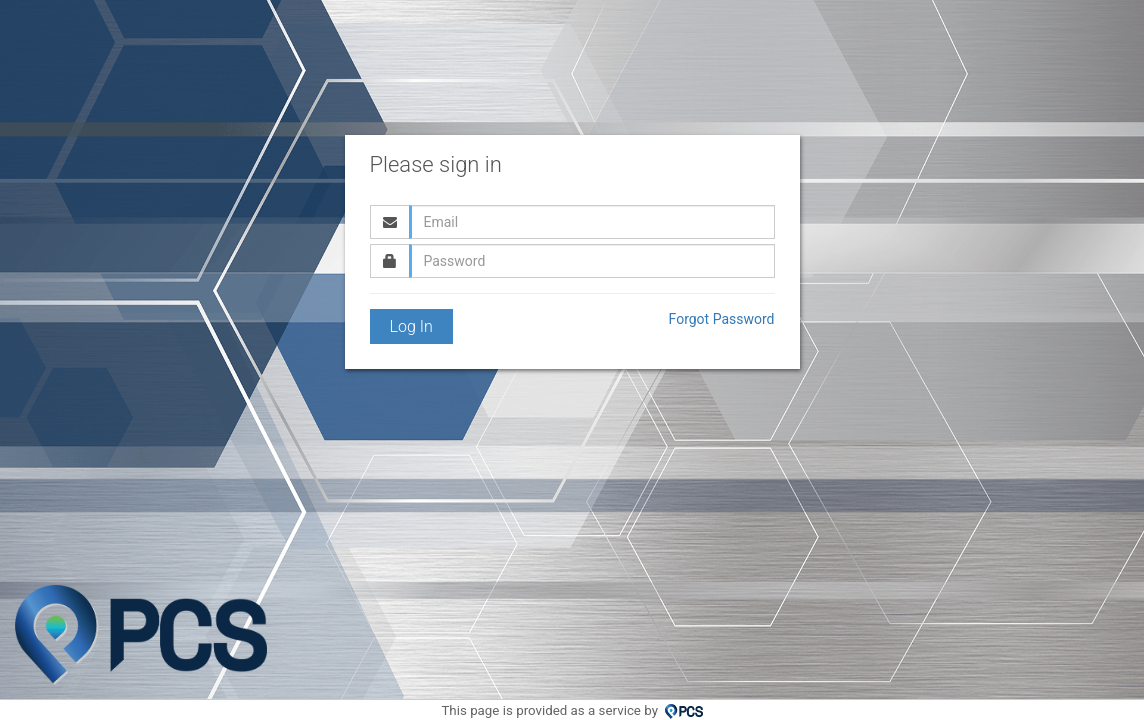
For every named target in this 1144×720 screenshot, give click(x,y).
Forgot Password (722, 319)
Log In (411, 326)
